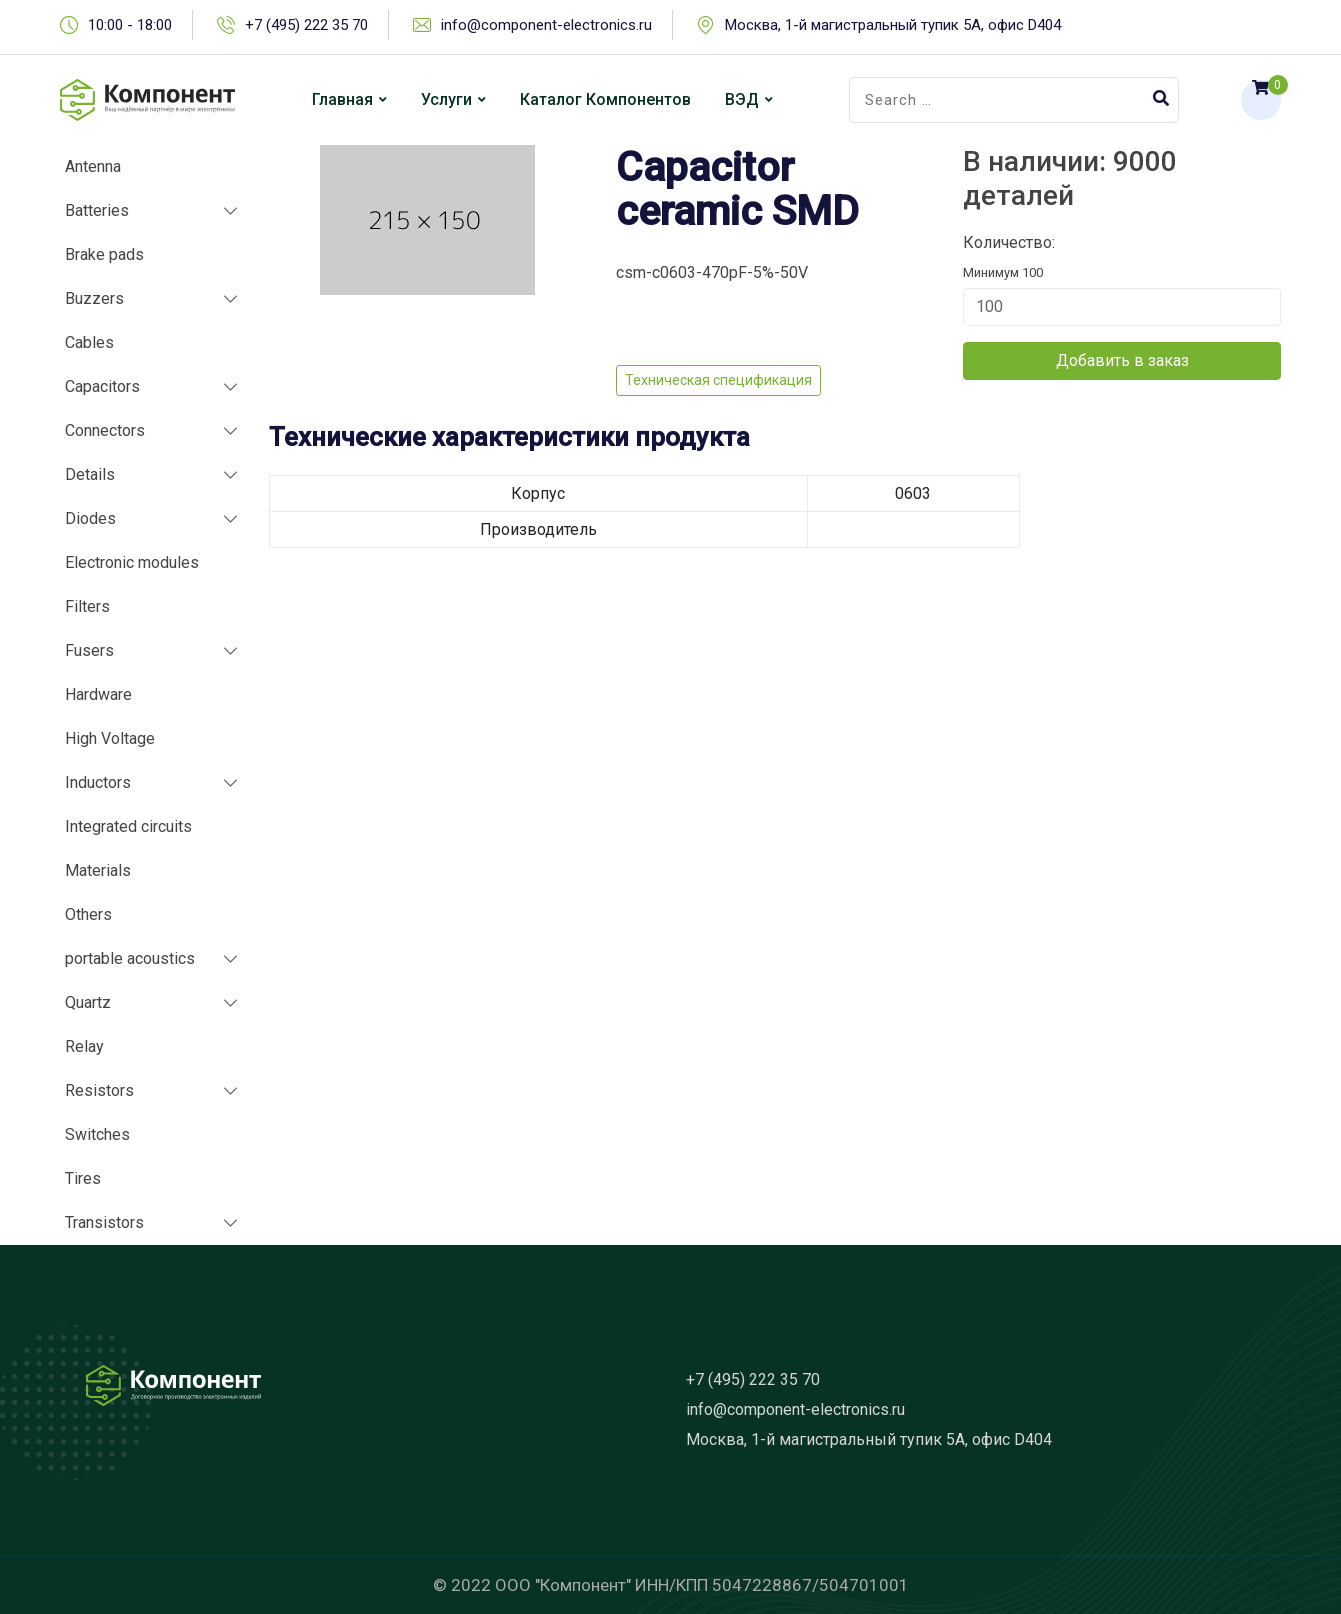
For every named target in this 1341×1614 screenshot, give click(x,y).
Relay (84, 1046)
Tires (83, 1178)
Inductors (98, 782)
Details (90, 474)
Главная (342, 99)
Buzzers (94, 298)
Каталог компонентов (605, 99)
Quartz (88, 1002)
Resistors (99, 1090)
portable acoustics (130, 958)
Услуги (446, 99)
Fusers (89, 650)
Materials (98, 870)
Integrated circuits (128, 826)
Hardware (98, 694)
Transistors (104, 1222)
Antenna (93, 166)
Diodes (90, 518)
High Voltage (110, 738)
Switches (97, 1134)
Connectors (105, 430)
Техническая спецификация (718, 380)
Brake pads (104, 254)
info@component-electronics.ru (546, 25)
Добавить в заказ (1122, 360)
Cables (89, 342)
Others (88, 914)
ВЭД (742, 99)
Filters (87, 606)
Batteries (97, 210)
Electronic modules (132, 562)
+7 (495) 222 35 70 (306, 25)
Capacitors (102, 386)
